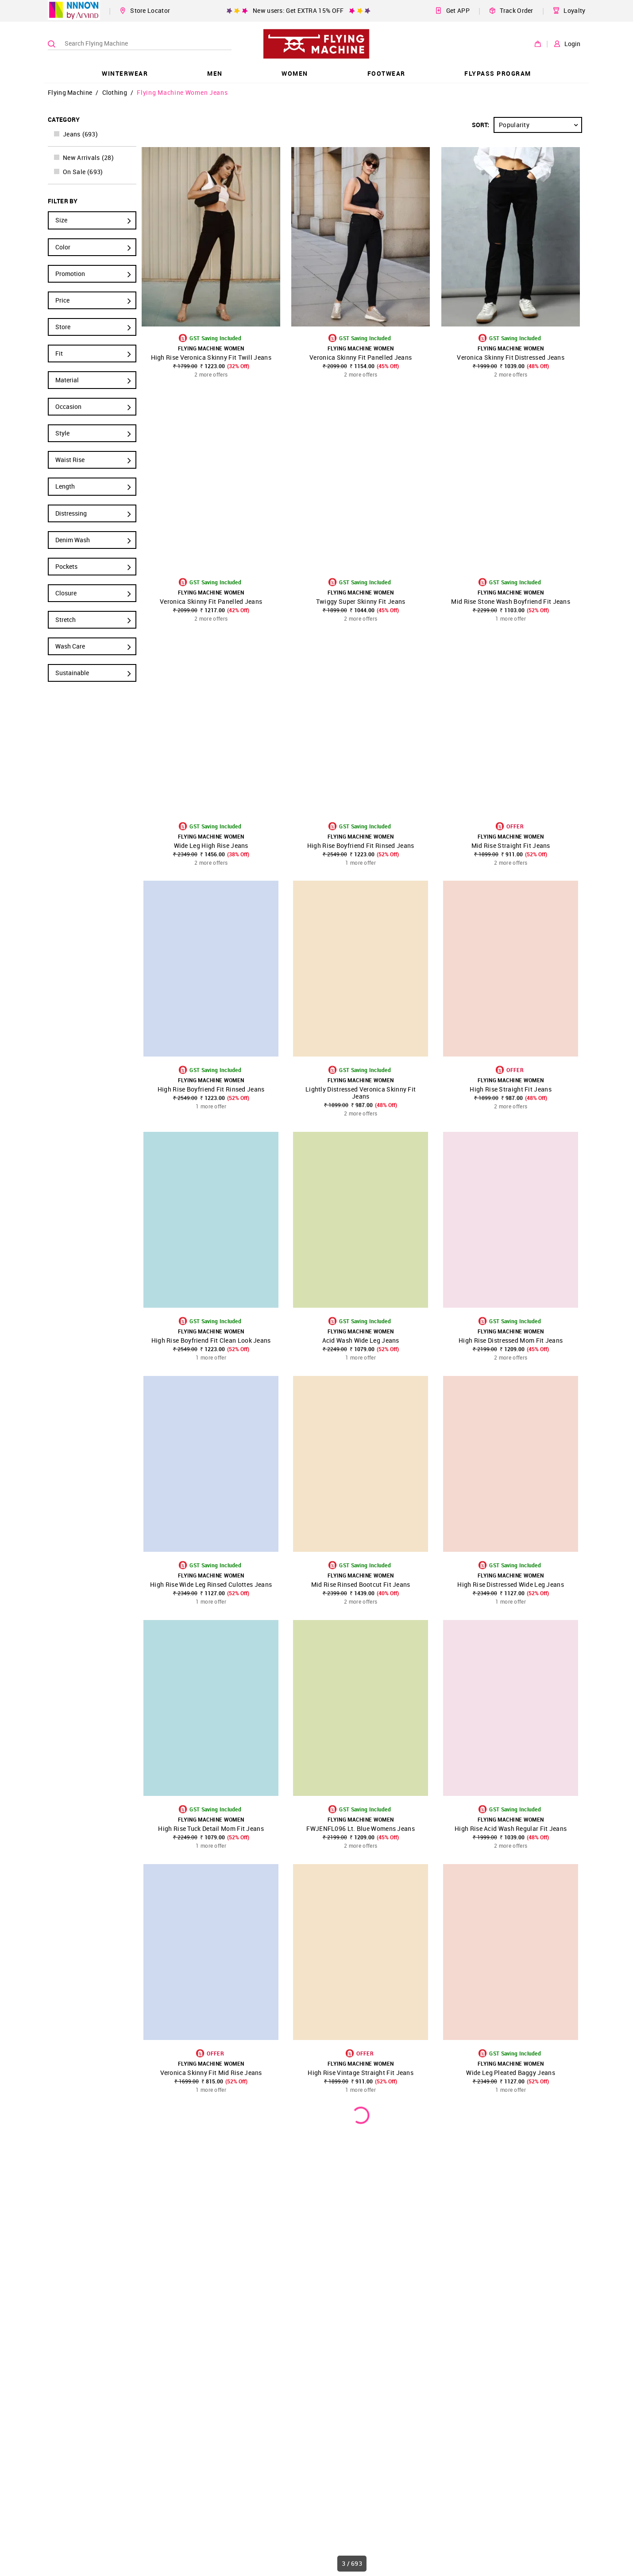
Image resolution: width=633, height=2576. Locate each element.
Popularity (540, 125)
